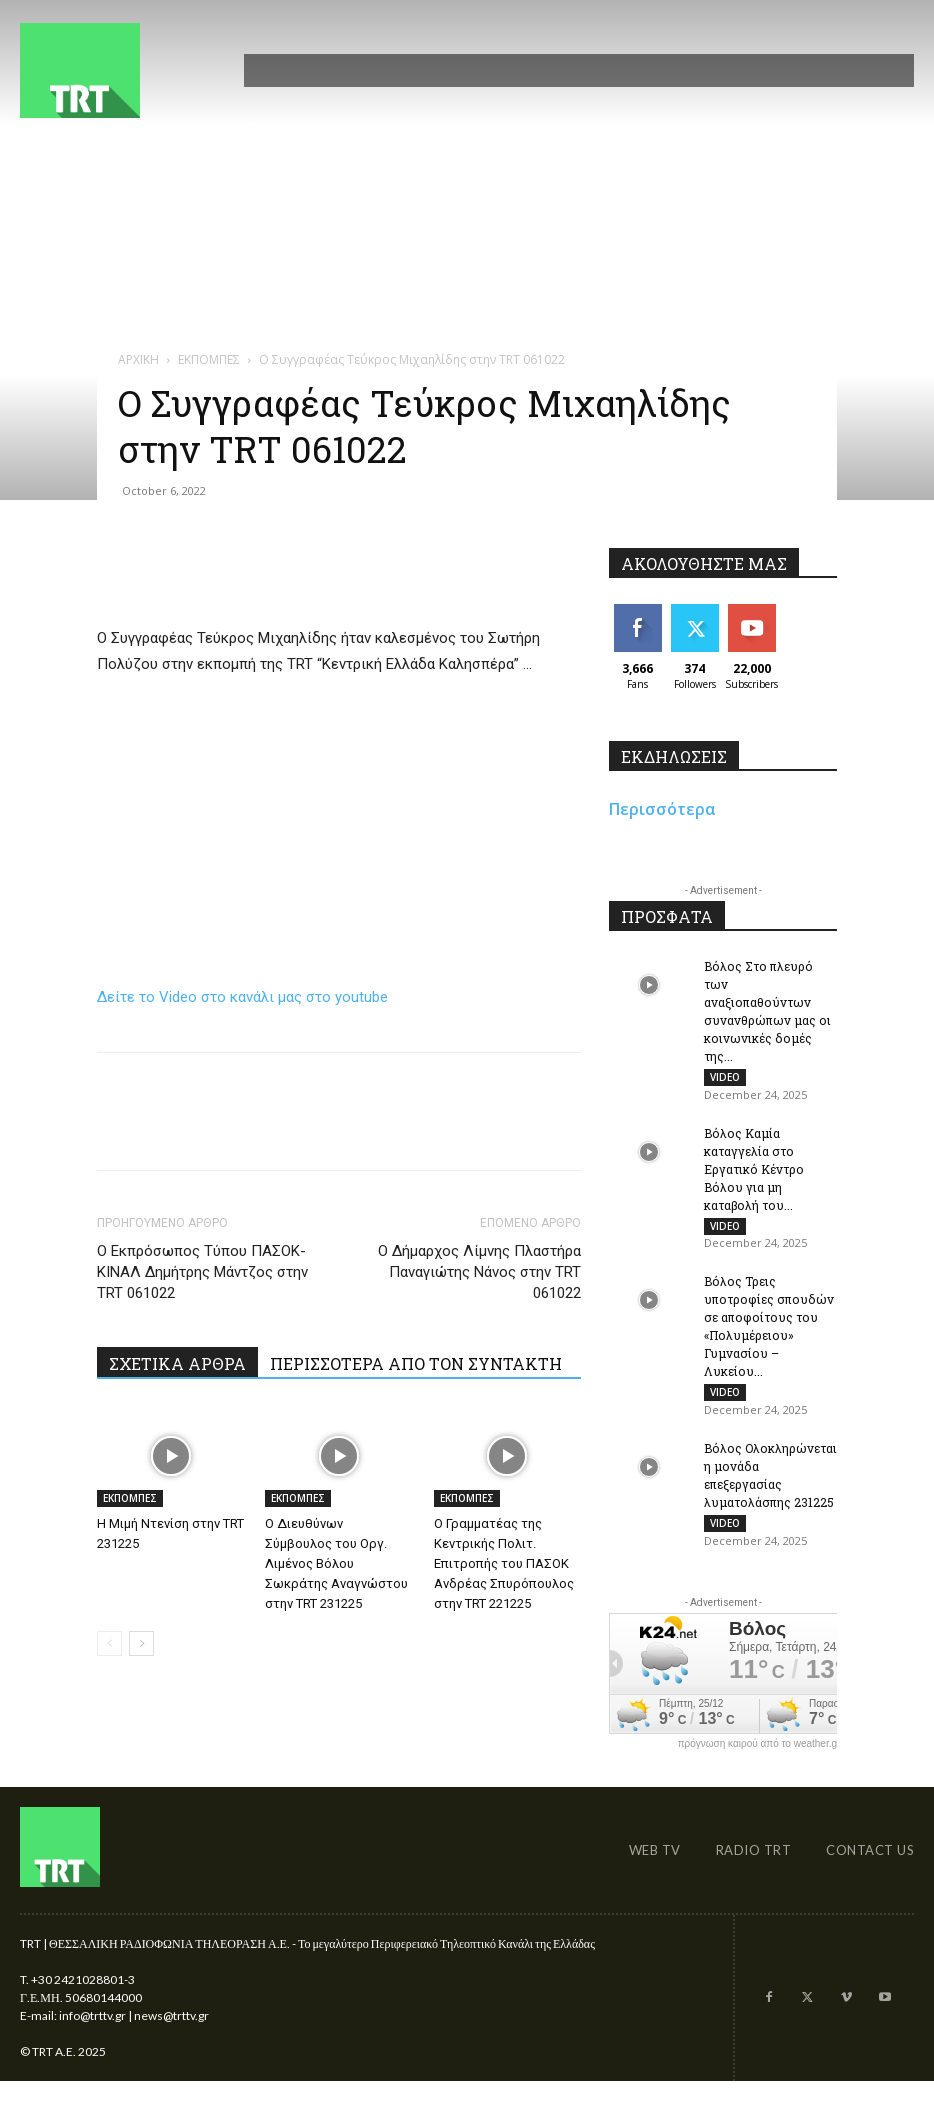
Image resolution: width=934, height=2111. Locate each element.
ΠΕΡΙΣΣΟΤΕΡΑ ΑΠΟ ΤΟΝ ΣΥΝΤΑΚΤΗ (416, 1363)
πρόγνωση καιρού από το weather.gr (759, 1761)
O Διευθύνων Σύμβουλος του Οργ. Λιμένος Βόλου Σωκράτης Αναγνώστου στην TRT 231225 (336, 1563)
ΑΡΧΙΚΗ (138, 359)
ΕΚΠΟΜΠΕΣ (209, 359)
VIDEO (725, 1077)
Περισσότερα (662, 809)
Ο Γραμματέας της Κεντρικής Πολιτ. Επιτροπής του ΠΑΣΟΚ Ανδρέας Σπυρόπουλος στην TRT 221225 (504, 1563)
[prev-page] (109, 1643)
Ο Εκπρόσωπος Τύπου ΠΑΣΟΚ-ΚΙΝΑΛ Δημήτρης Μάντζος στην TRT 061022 (202, 1272)
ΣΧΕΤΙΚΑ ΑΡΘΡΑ (177, 1363)
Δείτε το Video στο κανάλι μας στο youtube (242, 997)
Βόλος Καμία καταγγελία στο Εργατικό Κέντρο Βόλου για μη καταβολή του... (754, 1173)
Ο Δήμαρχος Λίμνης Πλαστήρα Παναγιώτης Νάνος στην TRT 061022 (479, 1272)
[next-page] (141, 1643)
